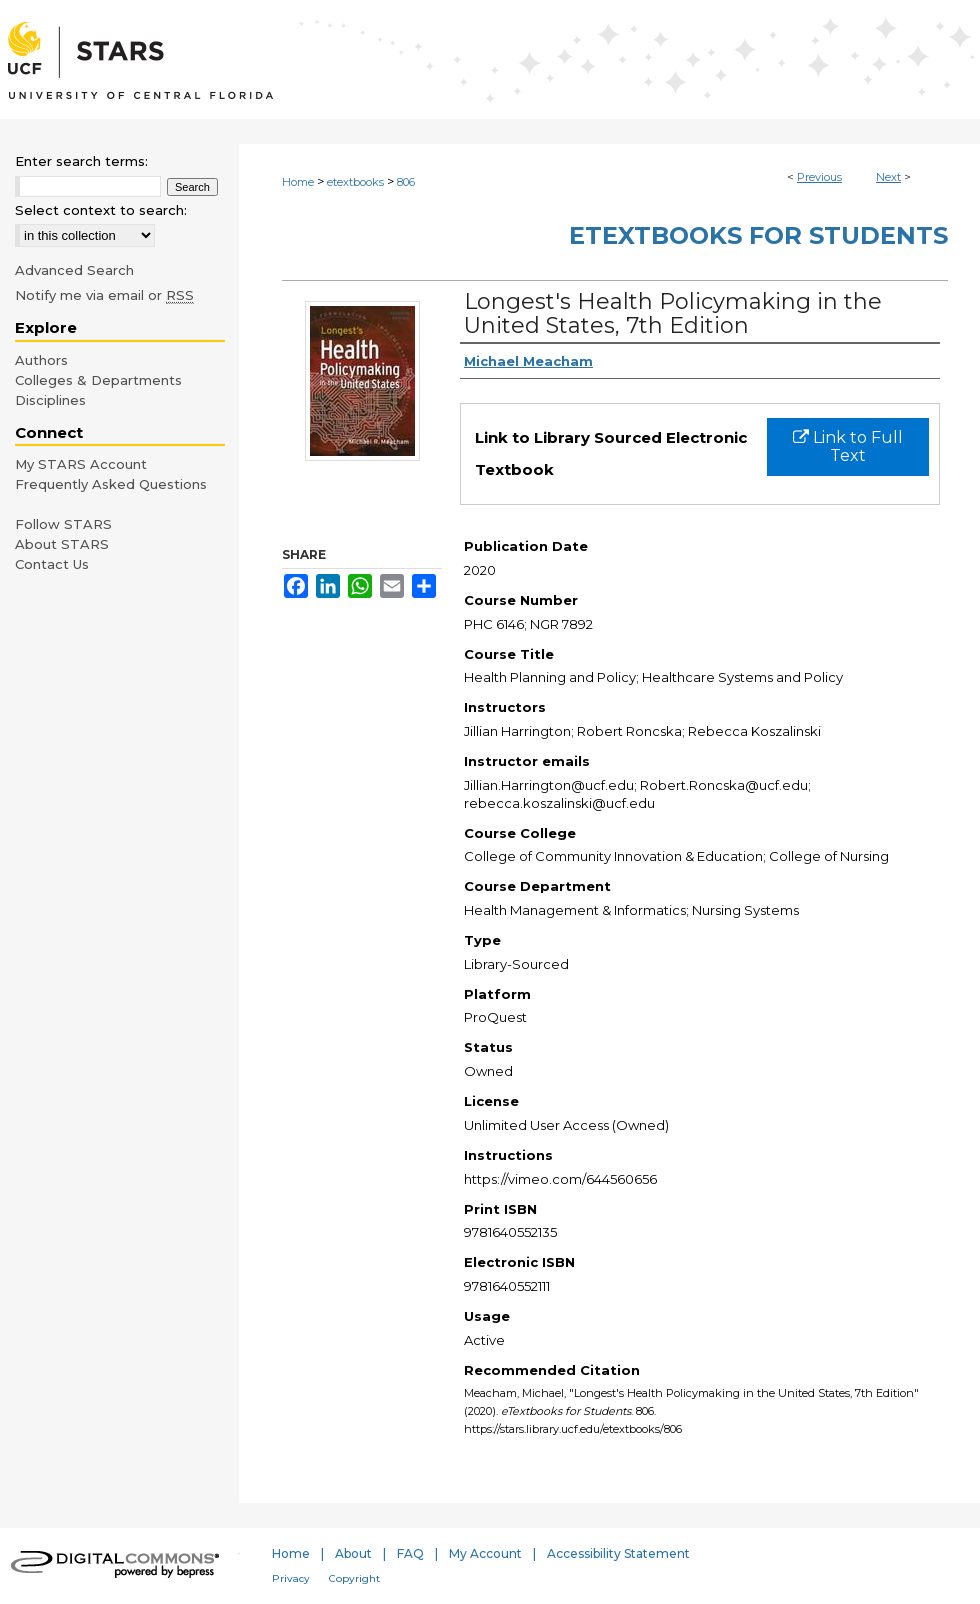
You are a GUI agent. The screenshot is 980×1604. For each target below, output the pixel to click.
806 (406, 182)
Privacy (291, 1578)
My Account (485, 1553)
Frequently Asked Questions (111, 484)
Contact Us (52, 564)
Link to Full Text (848, 446)
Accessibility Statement (618, 1553)
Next (888, 177)
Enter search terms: (81, 161)
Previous (819, 177)
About (353, 1553)
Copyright (354, 1578)
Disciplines (50, 400)
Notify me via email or (104, 295)
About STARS (62, 544)
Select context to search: (101, 210)
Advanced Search (74, 270)
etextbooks (355, 182)
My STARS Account (81, 464)
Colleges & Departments (98, 380)
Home (298, 182)
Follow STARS (63, 524)
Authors (41, 360)
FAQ (410, 1553)
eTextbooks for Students (758, 235)
